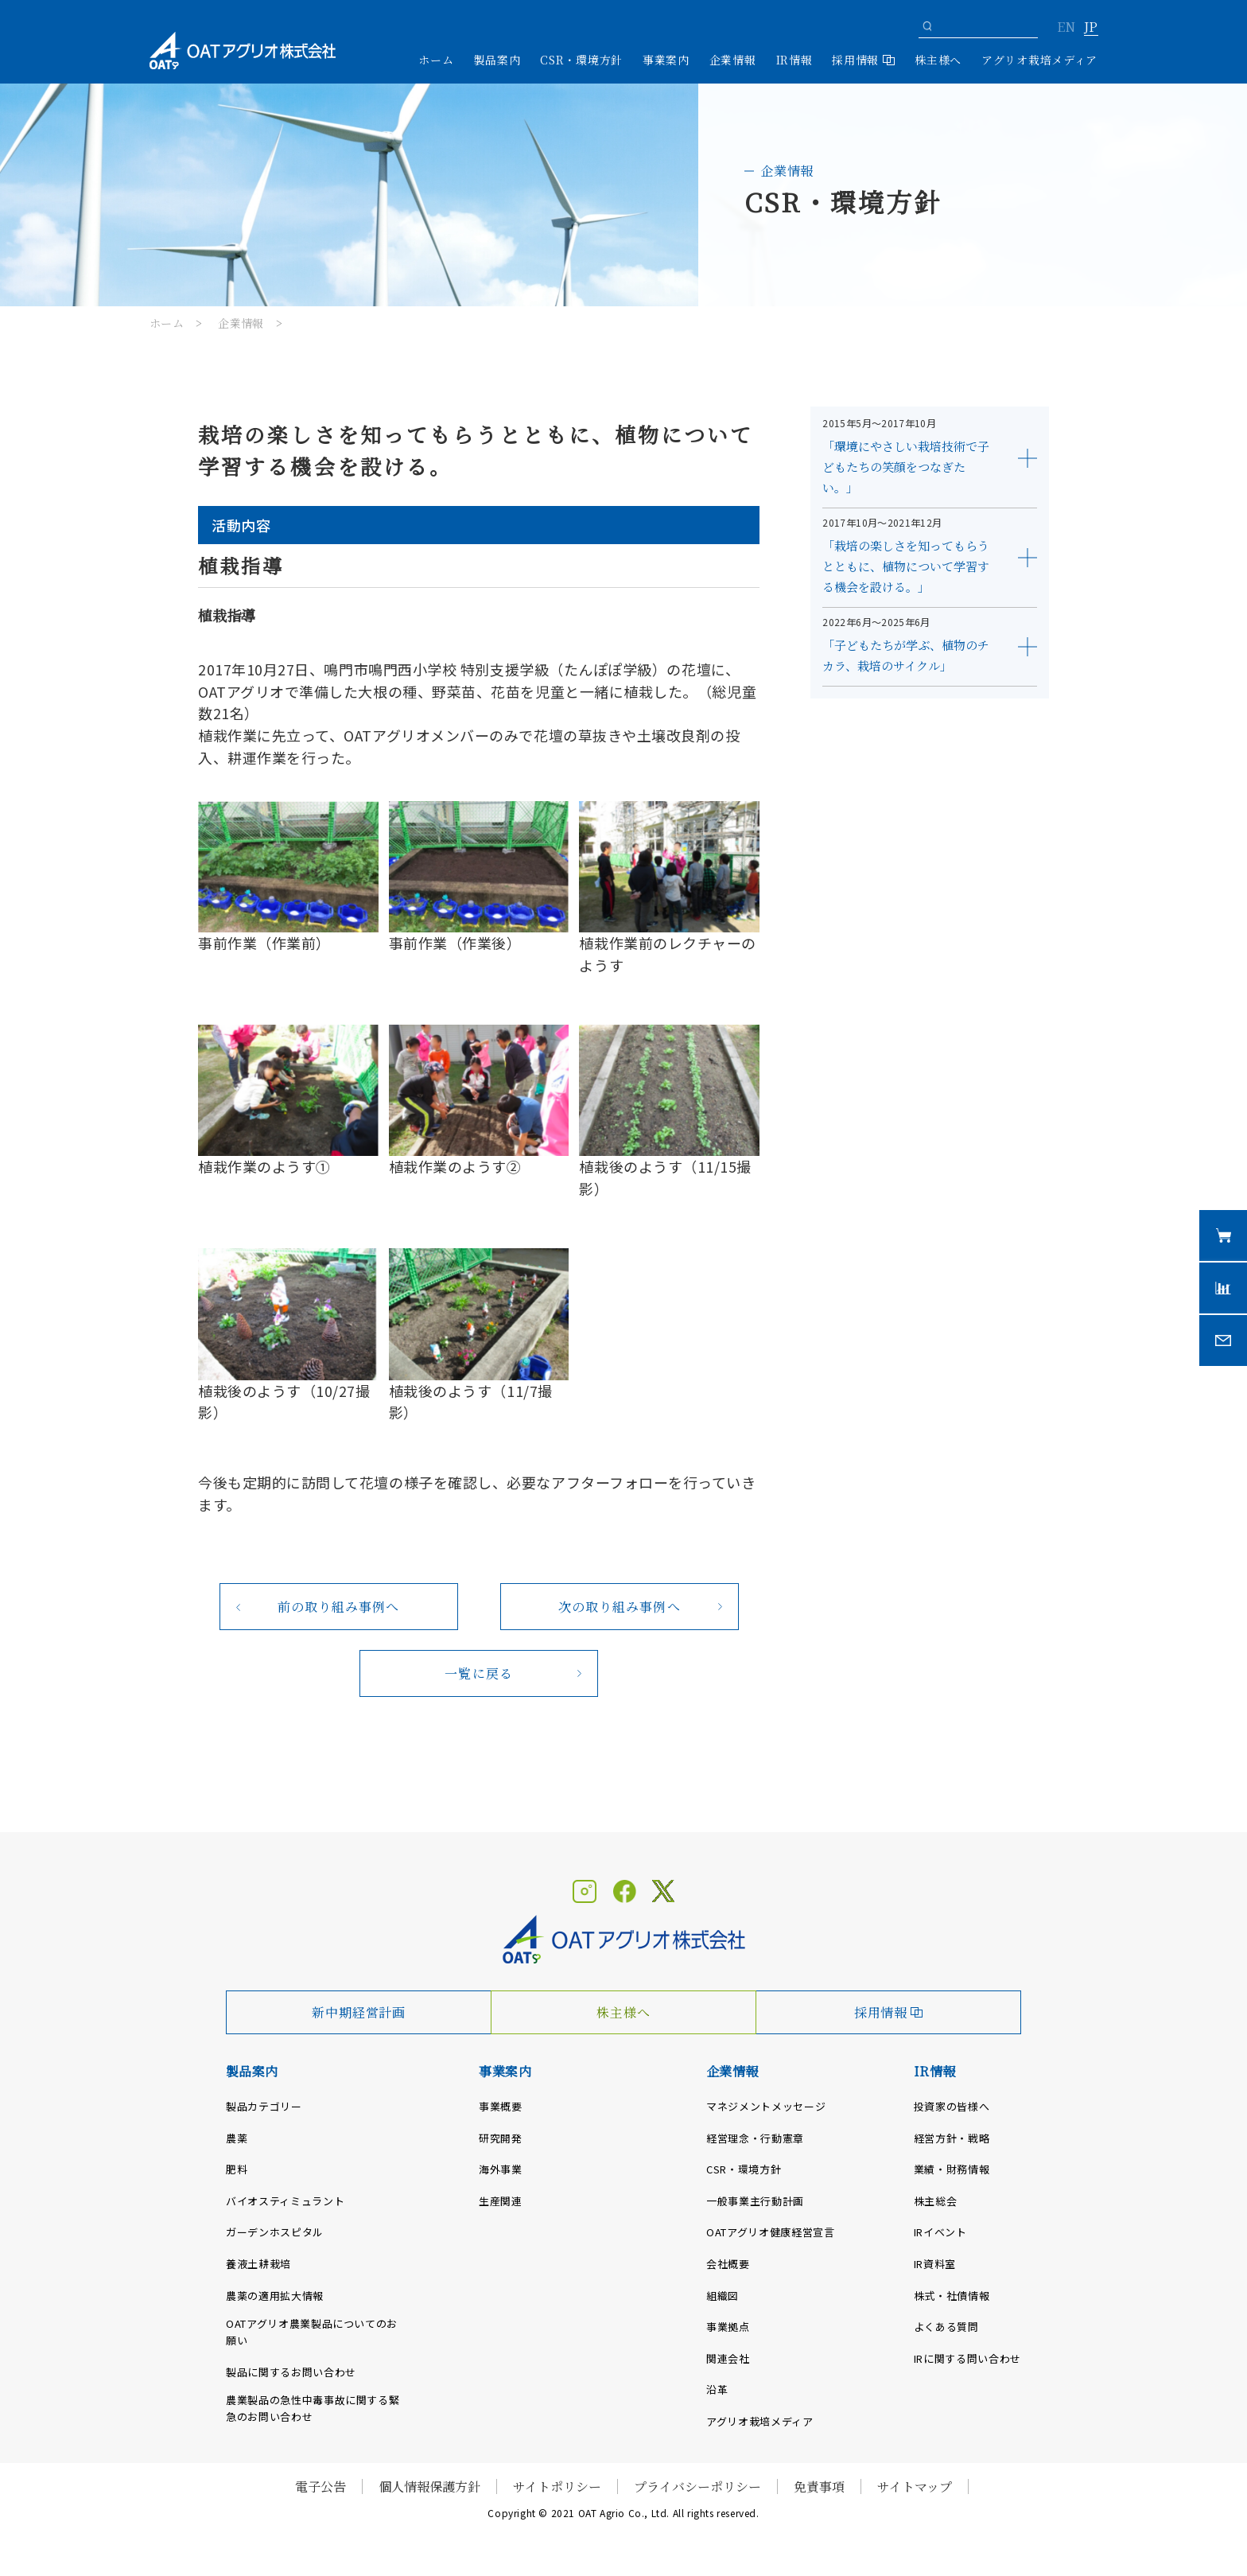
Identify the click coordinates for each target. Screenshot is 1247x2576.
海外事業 (500, 2169)
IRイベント (940, 2231)
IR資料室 (935, 2263)
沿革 (717, 2389)
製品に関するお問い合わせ (291, 2371)
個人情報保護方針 (429, 2486)
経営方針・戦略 (952, 2138)
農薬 (236, 2138)
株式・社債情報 (952, 2295)
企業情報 (241, 323)
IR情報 (935, 2071)
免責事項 (819, 2486)
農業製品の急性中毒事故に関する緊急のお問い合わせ (312, 2408)
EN (1066, 28)
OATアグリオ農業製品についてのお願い (312, 2332)
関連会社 (728, 2358)
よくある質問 (946, 2326)
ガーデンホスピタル (275, 2231)
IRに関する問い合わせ (967, 2358)
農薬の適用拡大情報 (275, 2295)
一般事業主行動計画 (755, 2200)
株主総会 (936, 2200)
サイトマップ (914, 2486)
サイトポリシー (557, 2486)
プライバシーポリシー (697, 2486)
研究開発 (500, 2138)
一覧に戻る (479, 1673)
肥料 (236, 2169)
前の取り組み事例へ (339, 1606)
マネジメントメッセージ (766, 2106)
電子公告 (320, 2486)
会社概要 (728, 2263)
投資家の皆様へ (952, 2106)
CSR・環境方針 (581, 60)
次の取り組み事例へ (619, 1606)
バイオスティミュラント (285, 2200)
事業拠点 (728, 2326)
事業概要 (500, 2106)
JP (1090, 28)
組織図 (722, 2295)
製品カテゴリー (264, 2106)
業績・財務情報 (952, 2169)
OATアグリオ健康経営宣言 (770, 2231)
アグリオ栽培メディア (1039, 60)
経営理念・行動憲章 (755, 2138)
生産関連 (500, 2200)
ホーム (435, 60)
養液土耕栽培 (258, 2263)
